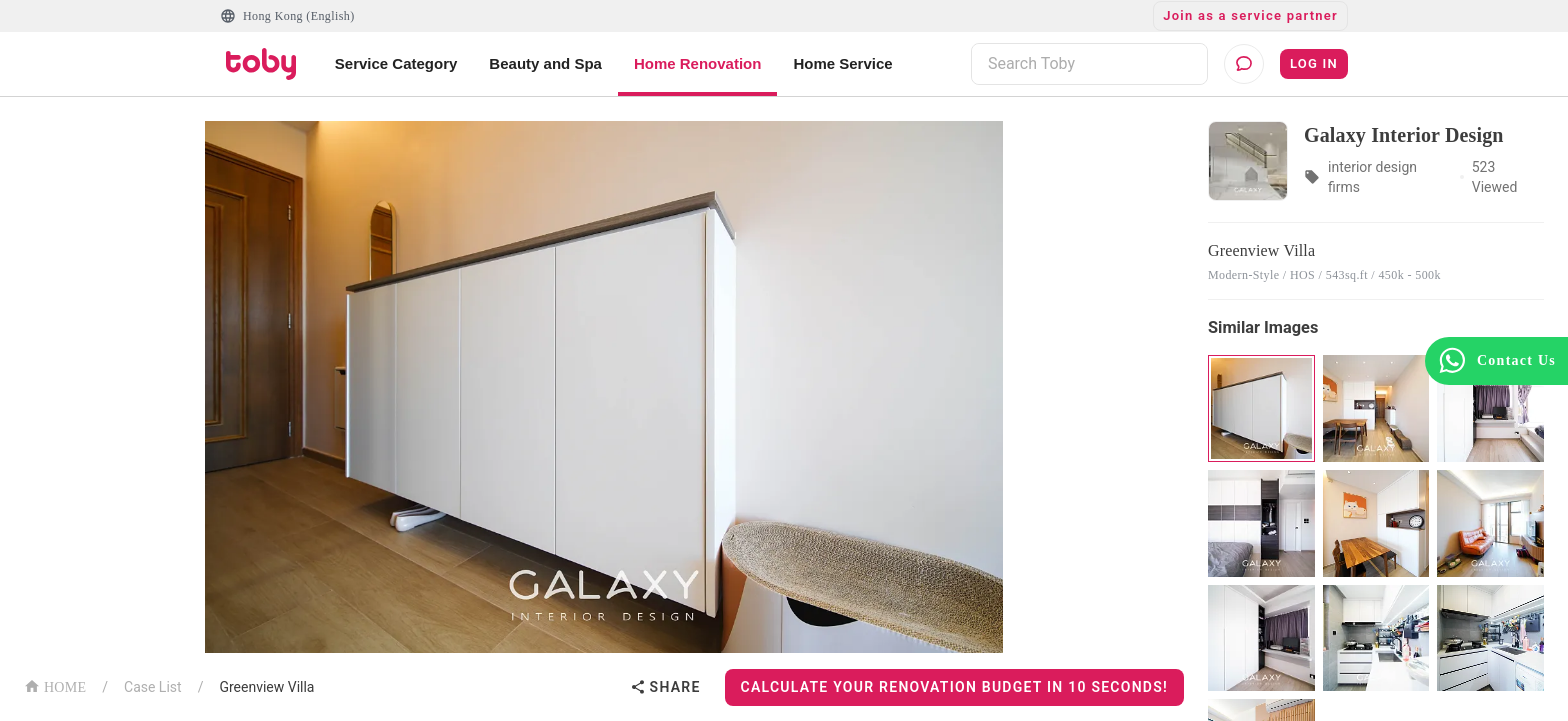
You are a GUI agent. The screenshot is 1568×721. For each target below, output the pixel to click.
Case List (153, 687)
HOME (55, 685)
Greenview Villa (266, 687)
